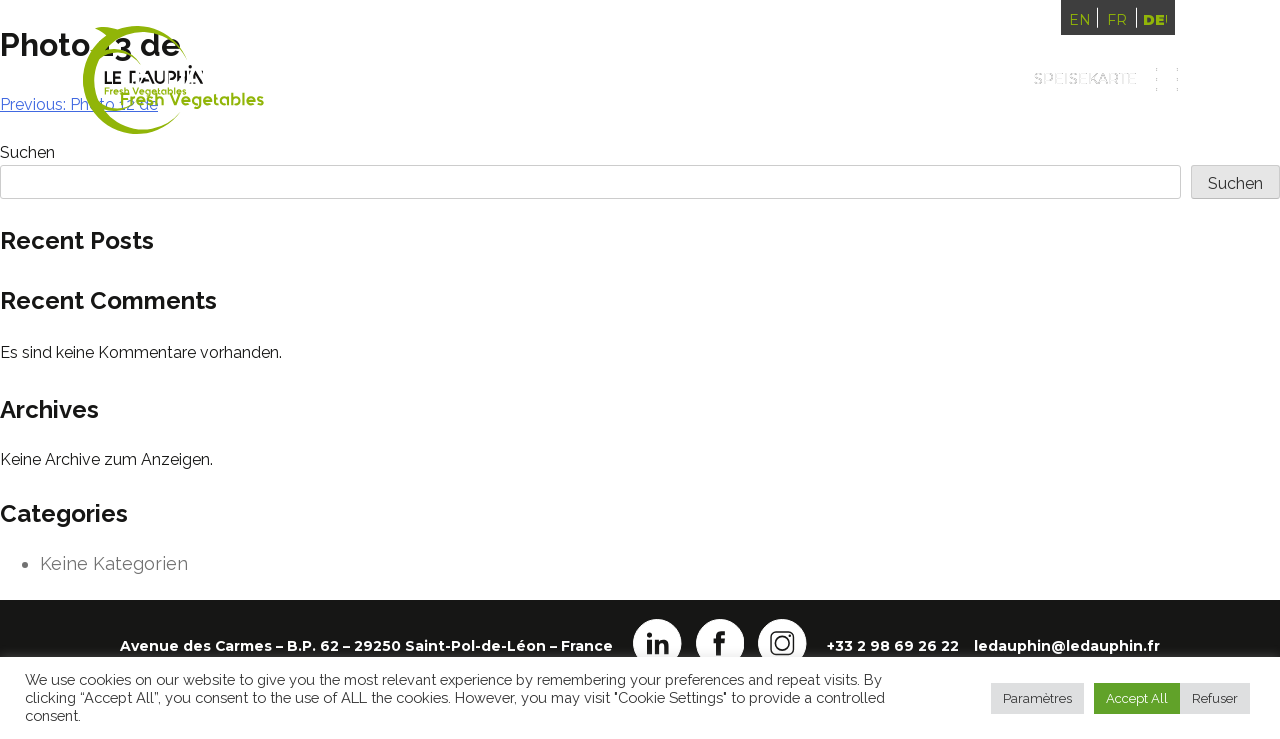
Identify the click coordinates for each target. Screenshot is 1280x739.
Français (1117, 20)
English (1080, 20)
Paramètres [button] (1037, 698)
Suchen (1235, 183)
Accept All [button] (1137, 698)
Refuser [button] (1215, 698)
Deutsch (1155, 20)
